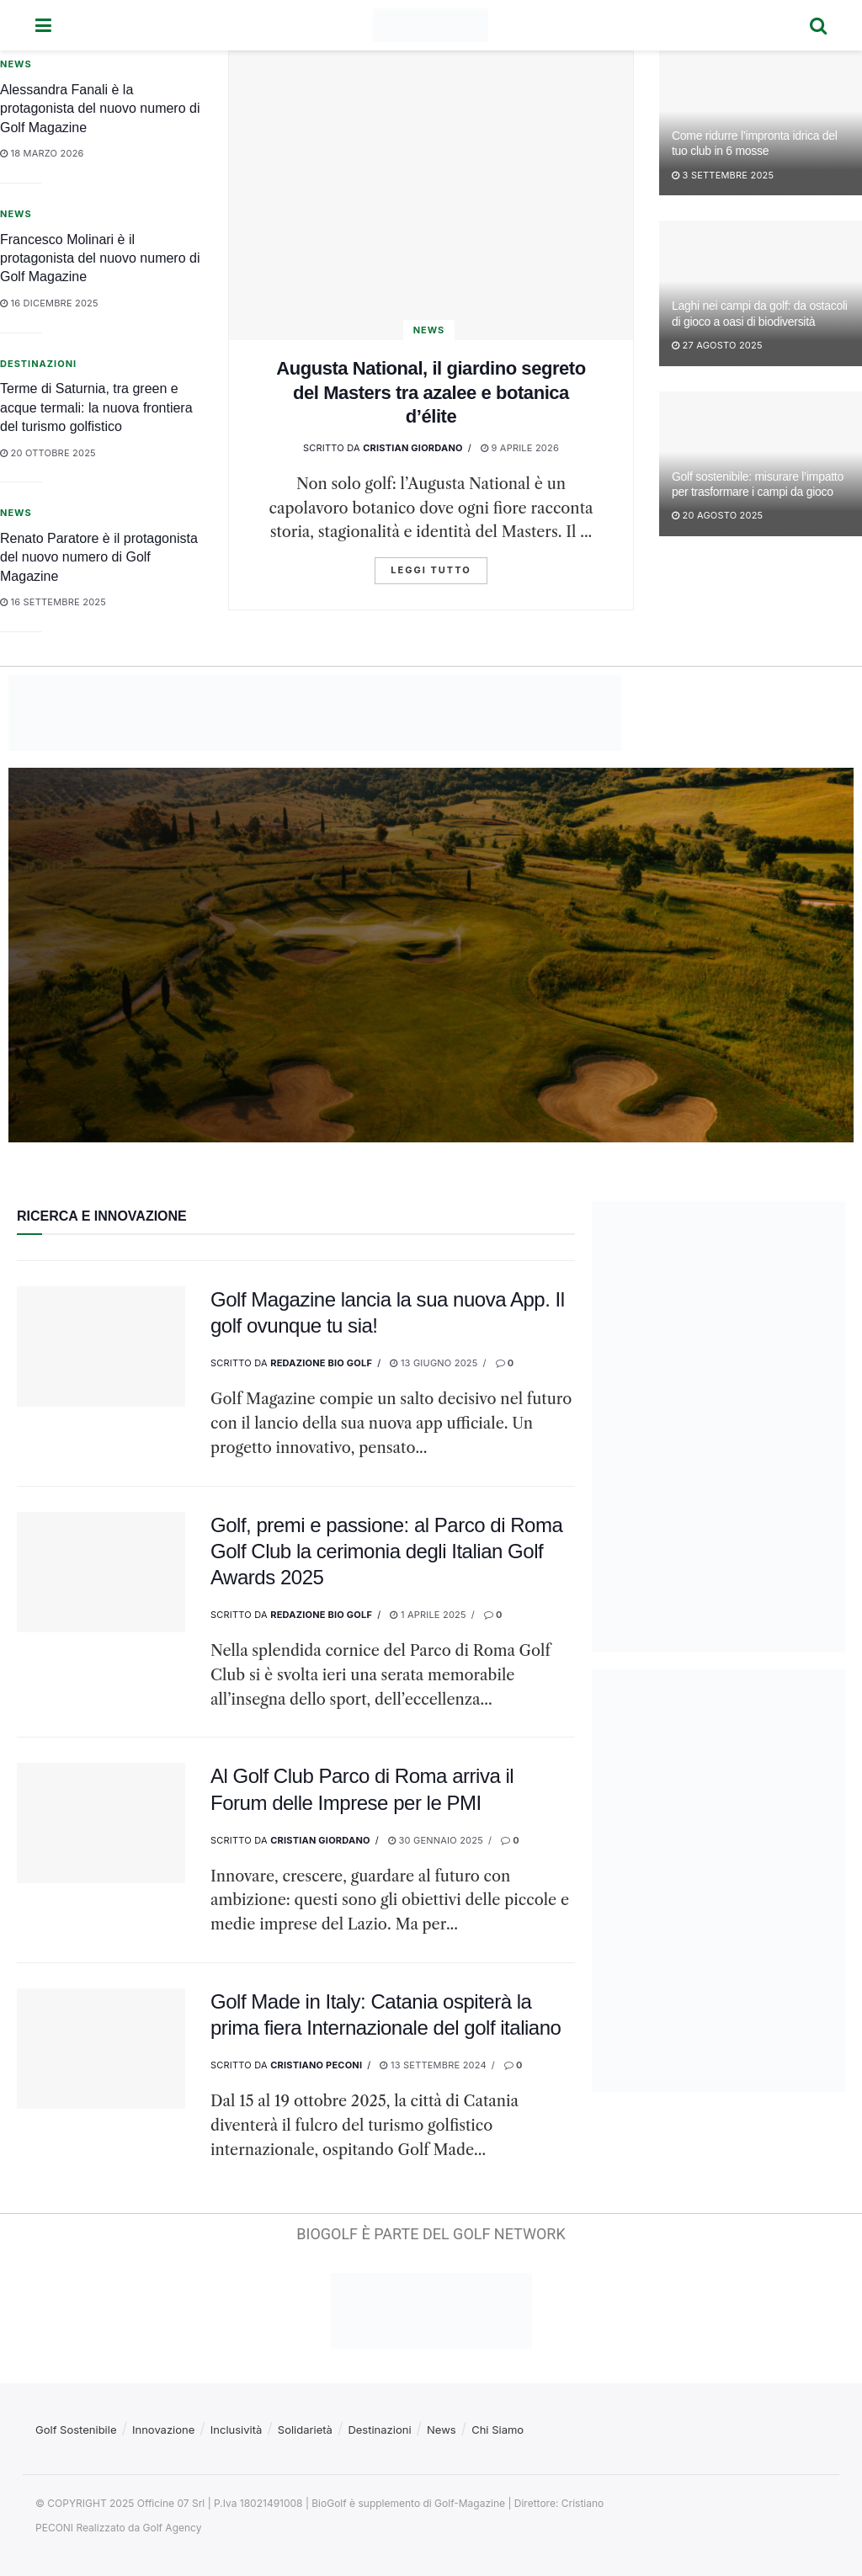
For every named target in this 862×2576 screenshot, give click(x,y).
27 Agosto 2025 (717, 345)
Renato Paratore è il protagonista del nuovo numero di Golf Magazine (99, 557)
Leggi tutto (431, 570)
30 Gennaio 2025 (435, 1840)
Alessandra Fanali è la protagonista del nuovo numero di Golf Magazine (100, 108)
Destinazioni (38, 364)
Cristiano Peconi (316, 2065)
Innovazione (163, 2429)
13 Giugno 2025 (433, 1363)
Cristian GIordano (413, 448)
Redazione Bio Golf (321, 1363)
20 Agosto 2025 (717, 515)
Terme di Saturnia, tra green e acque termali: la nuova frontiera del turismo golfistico (96, 407)
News (429, 330)
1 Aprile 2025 (428, 1615)
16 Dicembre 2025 (49, 303)
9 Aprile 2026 (520, 448)
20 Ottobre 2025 (48, 453)
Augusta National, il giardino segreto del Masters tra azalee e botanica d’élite (431, 392)
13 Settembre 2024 (433, 2065)
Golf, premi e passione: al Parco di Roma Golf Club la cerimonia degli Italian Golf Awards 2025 (386, 1551)
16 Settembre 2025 (53, 602)
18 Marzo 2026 (42, 153)
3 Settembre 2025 (723, 175)
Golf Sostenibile (75, 2429)
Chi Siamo (497, 2429)
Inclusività (236, 2429)
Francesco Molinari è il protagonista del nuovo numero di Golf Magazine (100, 258)
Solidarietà (305, 2429)
